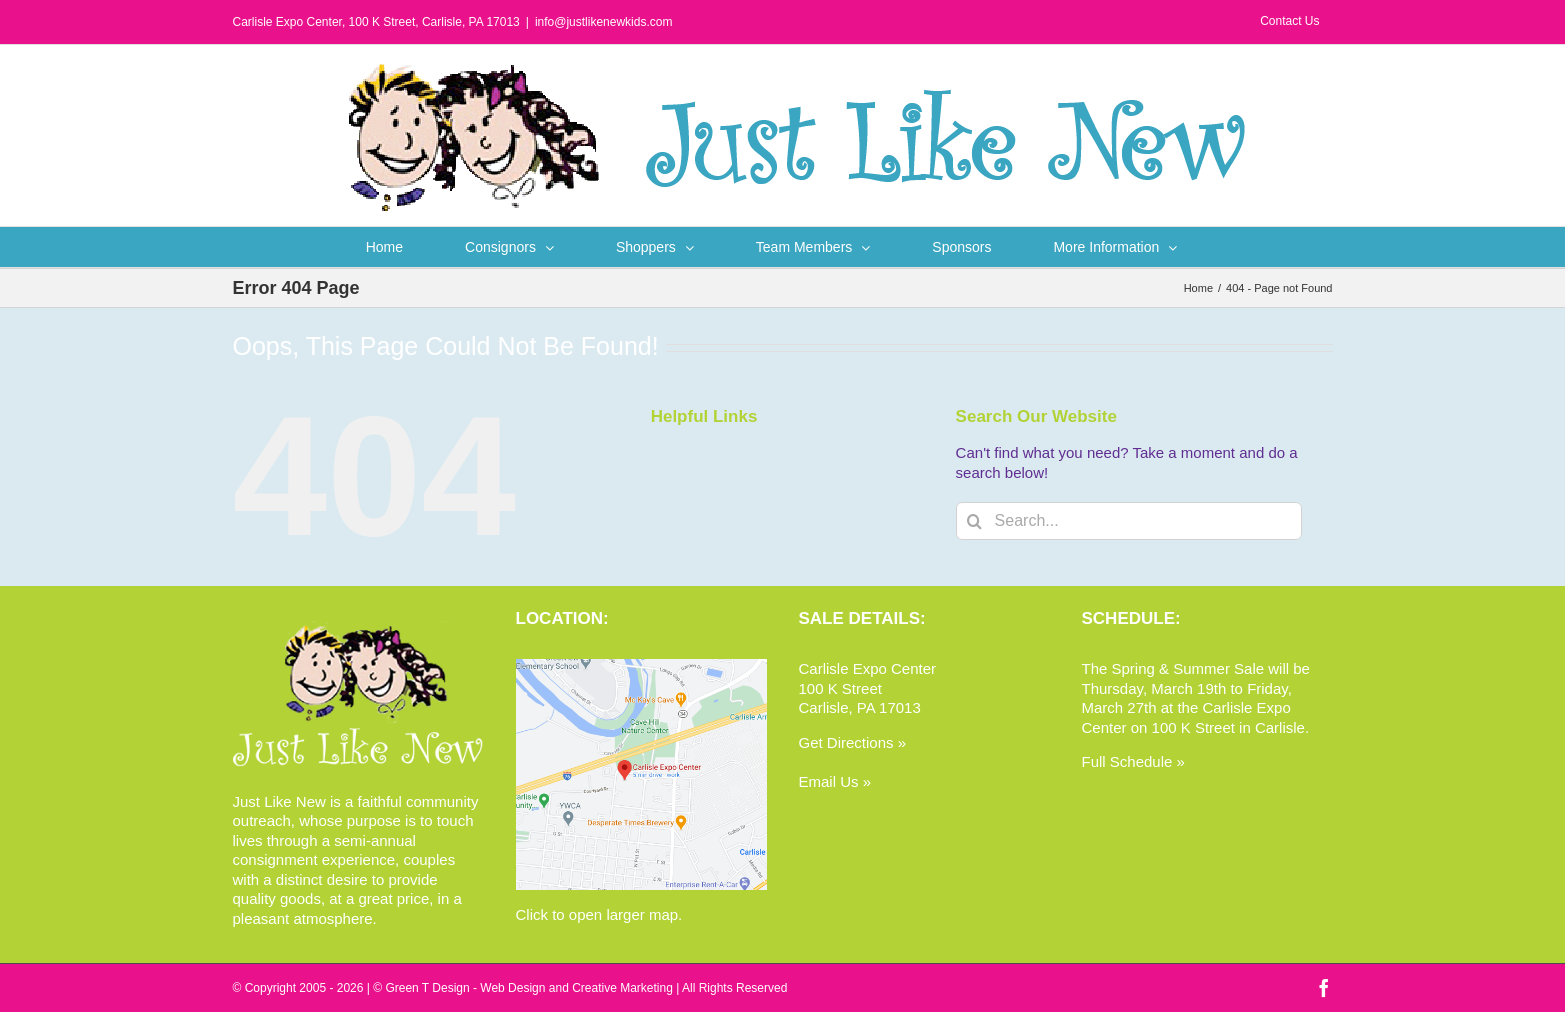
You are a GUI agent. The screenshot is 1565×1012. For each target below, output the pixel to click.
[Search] (975, 521)
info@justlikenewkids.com (604, 22)
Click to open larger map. (599, 914)
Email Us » (835, 781)
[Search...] (1129, 521)
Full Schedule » (1133, 761)
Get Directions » (853, 742)
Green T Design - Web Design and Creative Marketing (528, 988)
